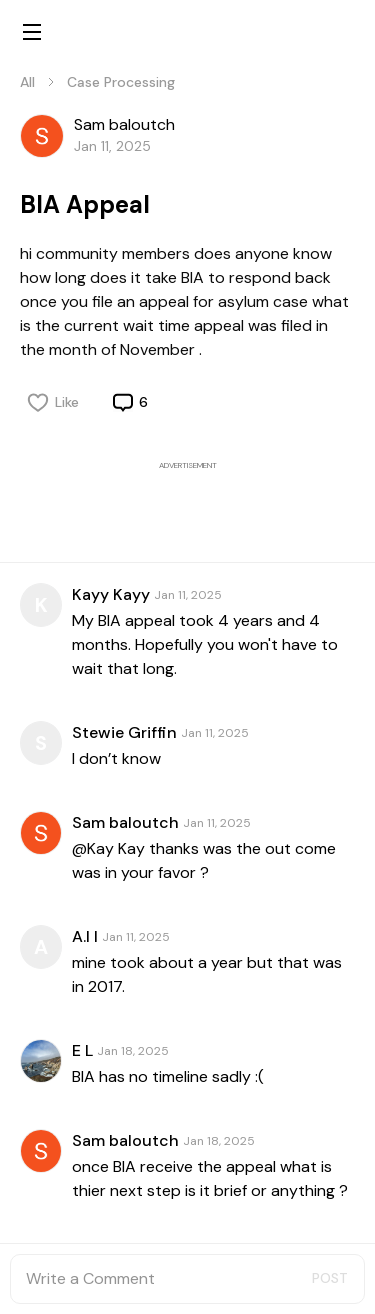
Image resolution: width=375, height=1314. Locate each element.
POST (330, 1278)
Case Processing (121, 82)
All (27, 82)
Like (53, 402)
